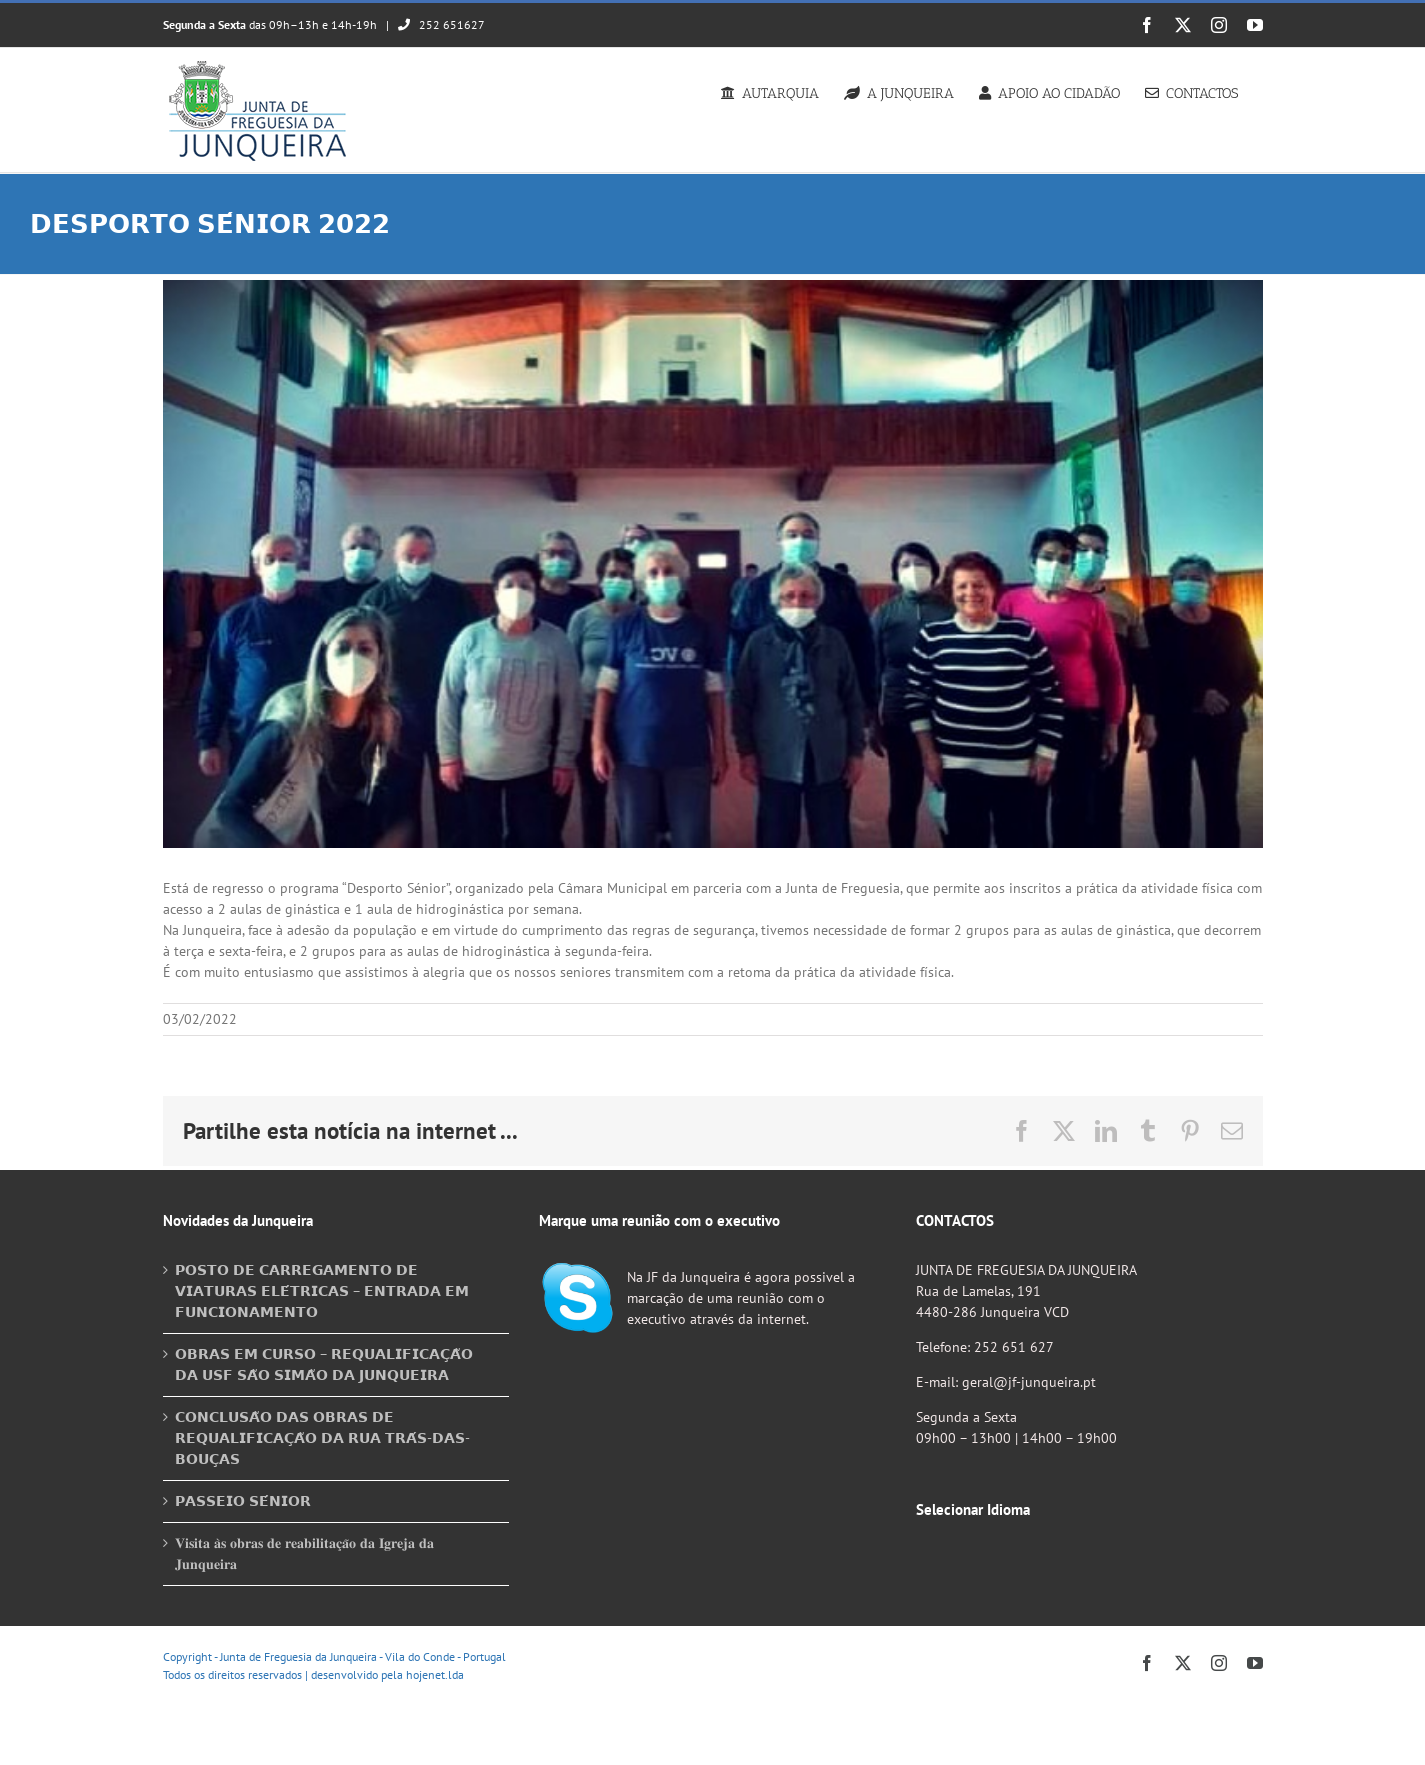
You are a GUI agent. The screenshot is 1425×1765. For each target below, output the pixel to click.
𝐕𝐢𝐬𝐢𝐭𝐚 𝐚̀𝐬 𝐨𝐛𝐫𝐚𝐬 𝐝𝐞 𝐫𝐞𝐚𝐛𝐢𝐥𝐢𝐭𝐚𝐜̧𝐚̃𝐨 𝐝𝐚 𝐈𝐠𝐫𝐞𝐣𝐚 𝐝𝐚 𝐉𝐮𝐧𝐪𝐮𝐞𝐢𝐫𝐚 (304, 1553)
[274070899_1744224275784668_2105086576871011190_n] (713, 564)
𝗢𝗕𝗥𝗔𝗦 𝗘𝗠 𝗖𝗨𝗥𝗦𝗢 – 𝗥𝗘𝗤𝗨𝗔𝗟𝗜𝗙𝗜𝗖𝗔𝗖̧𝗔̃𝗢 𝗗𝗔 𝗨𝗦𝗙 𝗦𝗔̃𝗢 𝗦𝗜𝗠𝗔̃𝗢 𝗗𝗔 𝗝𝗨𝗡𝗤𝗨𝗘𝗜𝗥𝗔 (324, 1364)
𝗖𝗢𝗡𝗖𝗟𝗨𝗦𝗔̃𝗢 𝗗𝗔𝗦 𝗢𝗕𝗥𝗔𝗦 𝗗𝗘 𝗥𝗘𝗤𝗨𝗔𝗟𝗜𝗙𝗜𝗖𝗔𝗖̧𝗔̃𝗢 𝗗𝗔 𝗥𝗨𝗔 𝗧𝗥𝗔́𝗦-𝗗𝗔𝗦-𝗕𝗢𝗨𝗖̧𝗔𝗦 (322, 1438)
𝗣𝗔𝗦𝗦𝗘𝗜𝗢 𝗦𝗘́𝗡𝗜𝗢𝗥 (243, 1501)
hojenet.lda (435, 1674)
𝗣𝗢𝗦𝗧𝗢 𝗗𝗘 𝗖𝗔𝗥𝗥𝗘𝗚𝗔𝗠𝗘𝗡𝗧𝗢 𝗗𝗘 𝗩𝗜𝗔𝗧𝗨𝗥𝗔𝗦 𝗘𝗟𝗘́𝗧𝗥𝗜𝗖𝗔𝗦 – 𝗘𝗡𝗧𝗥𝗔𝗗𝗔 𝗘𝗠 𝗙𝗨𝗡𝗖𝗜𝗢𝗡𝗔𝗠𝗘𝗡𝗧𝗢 (322, 1291)
